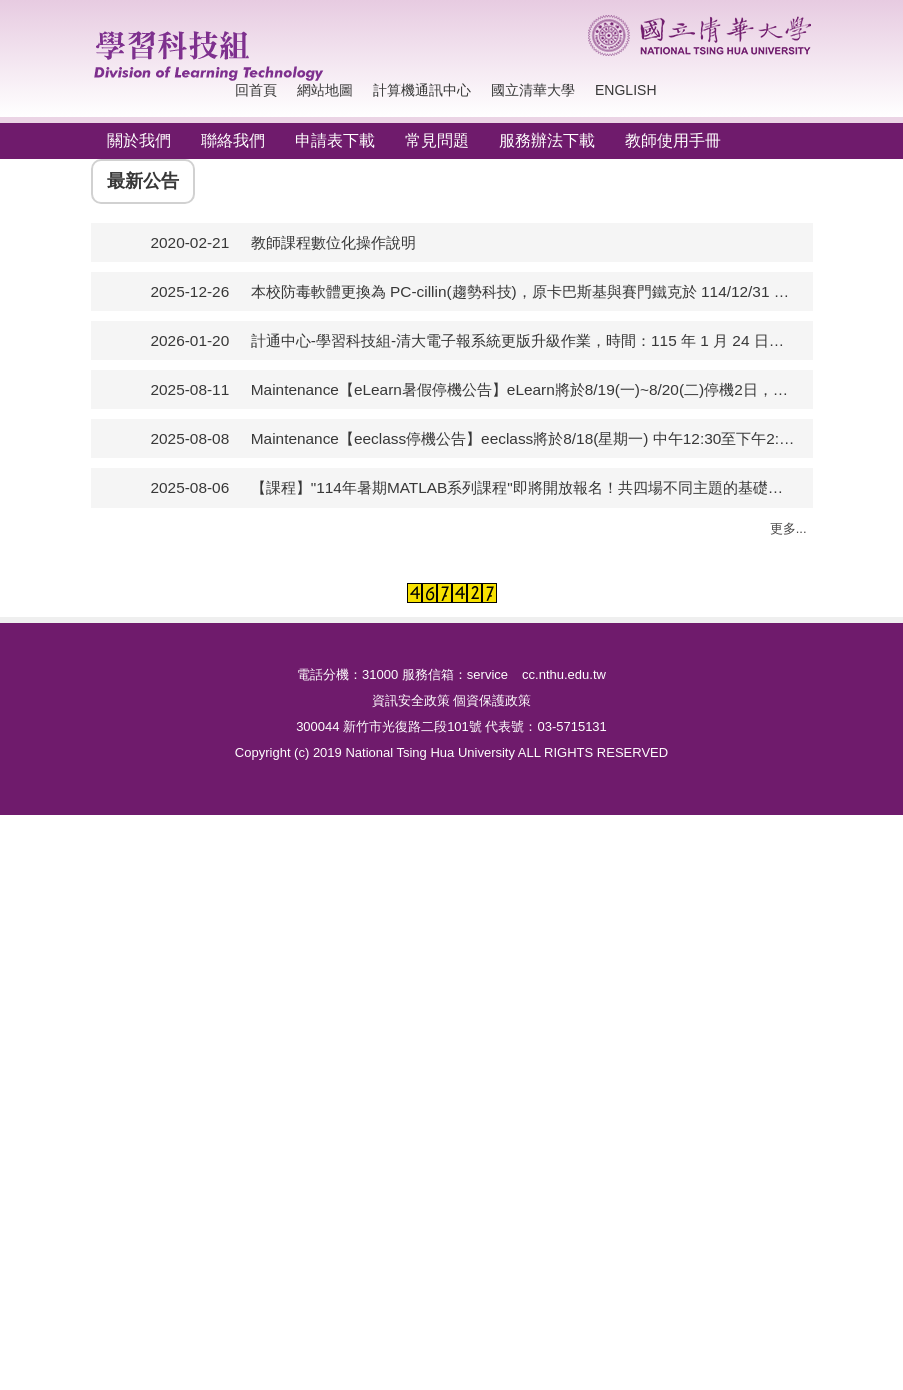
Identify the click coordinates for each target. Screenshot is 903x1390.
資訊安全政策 (411, 1275)
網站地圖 (325, 90)
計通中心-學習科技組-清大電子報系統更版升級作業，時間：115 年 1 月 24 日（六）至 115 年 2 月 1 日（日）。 (524, 578)
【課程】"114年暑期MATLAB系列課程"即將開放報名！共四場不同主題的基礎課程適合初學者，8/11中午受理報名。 (524, 726)
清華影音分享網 (367, 929)
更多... (788, 766)
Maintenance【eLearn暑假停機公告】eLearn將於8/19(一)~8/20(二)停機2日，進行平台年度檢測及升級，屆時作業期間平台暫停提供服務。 (524, 628)
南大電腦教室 (180, 892)
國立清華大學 (533, 90)
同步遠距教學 (541, 988)
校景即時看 (352, 892)
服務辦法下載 (547, 140)
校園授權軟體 (180, 988)
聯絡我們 (233, 140)
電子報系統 (713, 975)
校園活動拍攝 (360, 856)
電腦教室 (165, 856)
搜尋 (792, 90)
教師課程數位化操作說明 (333, 480)
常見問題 (437, 140)
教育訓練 (526, 892)
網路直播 (345, 1096)
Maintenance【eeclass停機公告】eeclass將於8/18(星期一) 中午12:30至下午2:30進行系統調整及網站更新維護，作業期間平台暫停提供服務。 (524, 677)
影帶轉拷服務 (360, 1060)
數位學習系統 (541, 856)
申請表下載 (335, 140)
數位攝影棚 (352, 965)
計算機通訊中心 (422, 90)
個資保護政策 (492, 1275)
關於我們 (139, 140)
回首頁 (256, 90)
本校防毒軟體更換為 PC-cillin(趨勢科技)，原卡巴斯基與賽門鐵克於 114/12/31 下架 (524, 529)
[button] (116, 278)
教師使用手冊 (673, 140)
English (625, 90)
